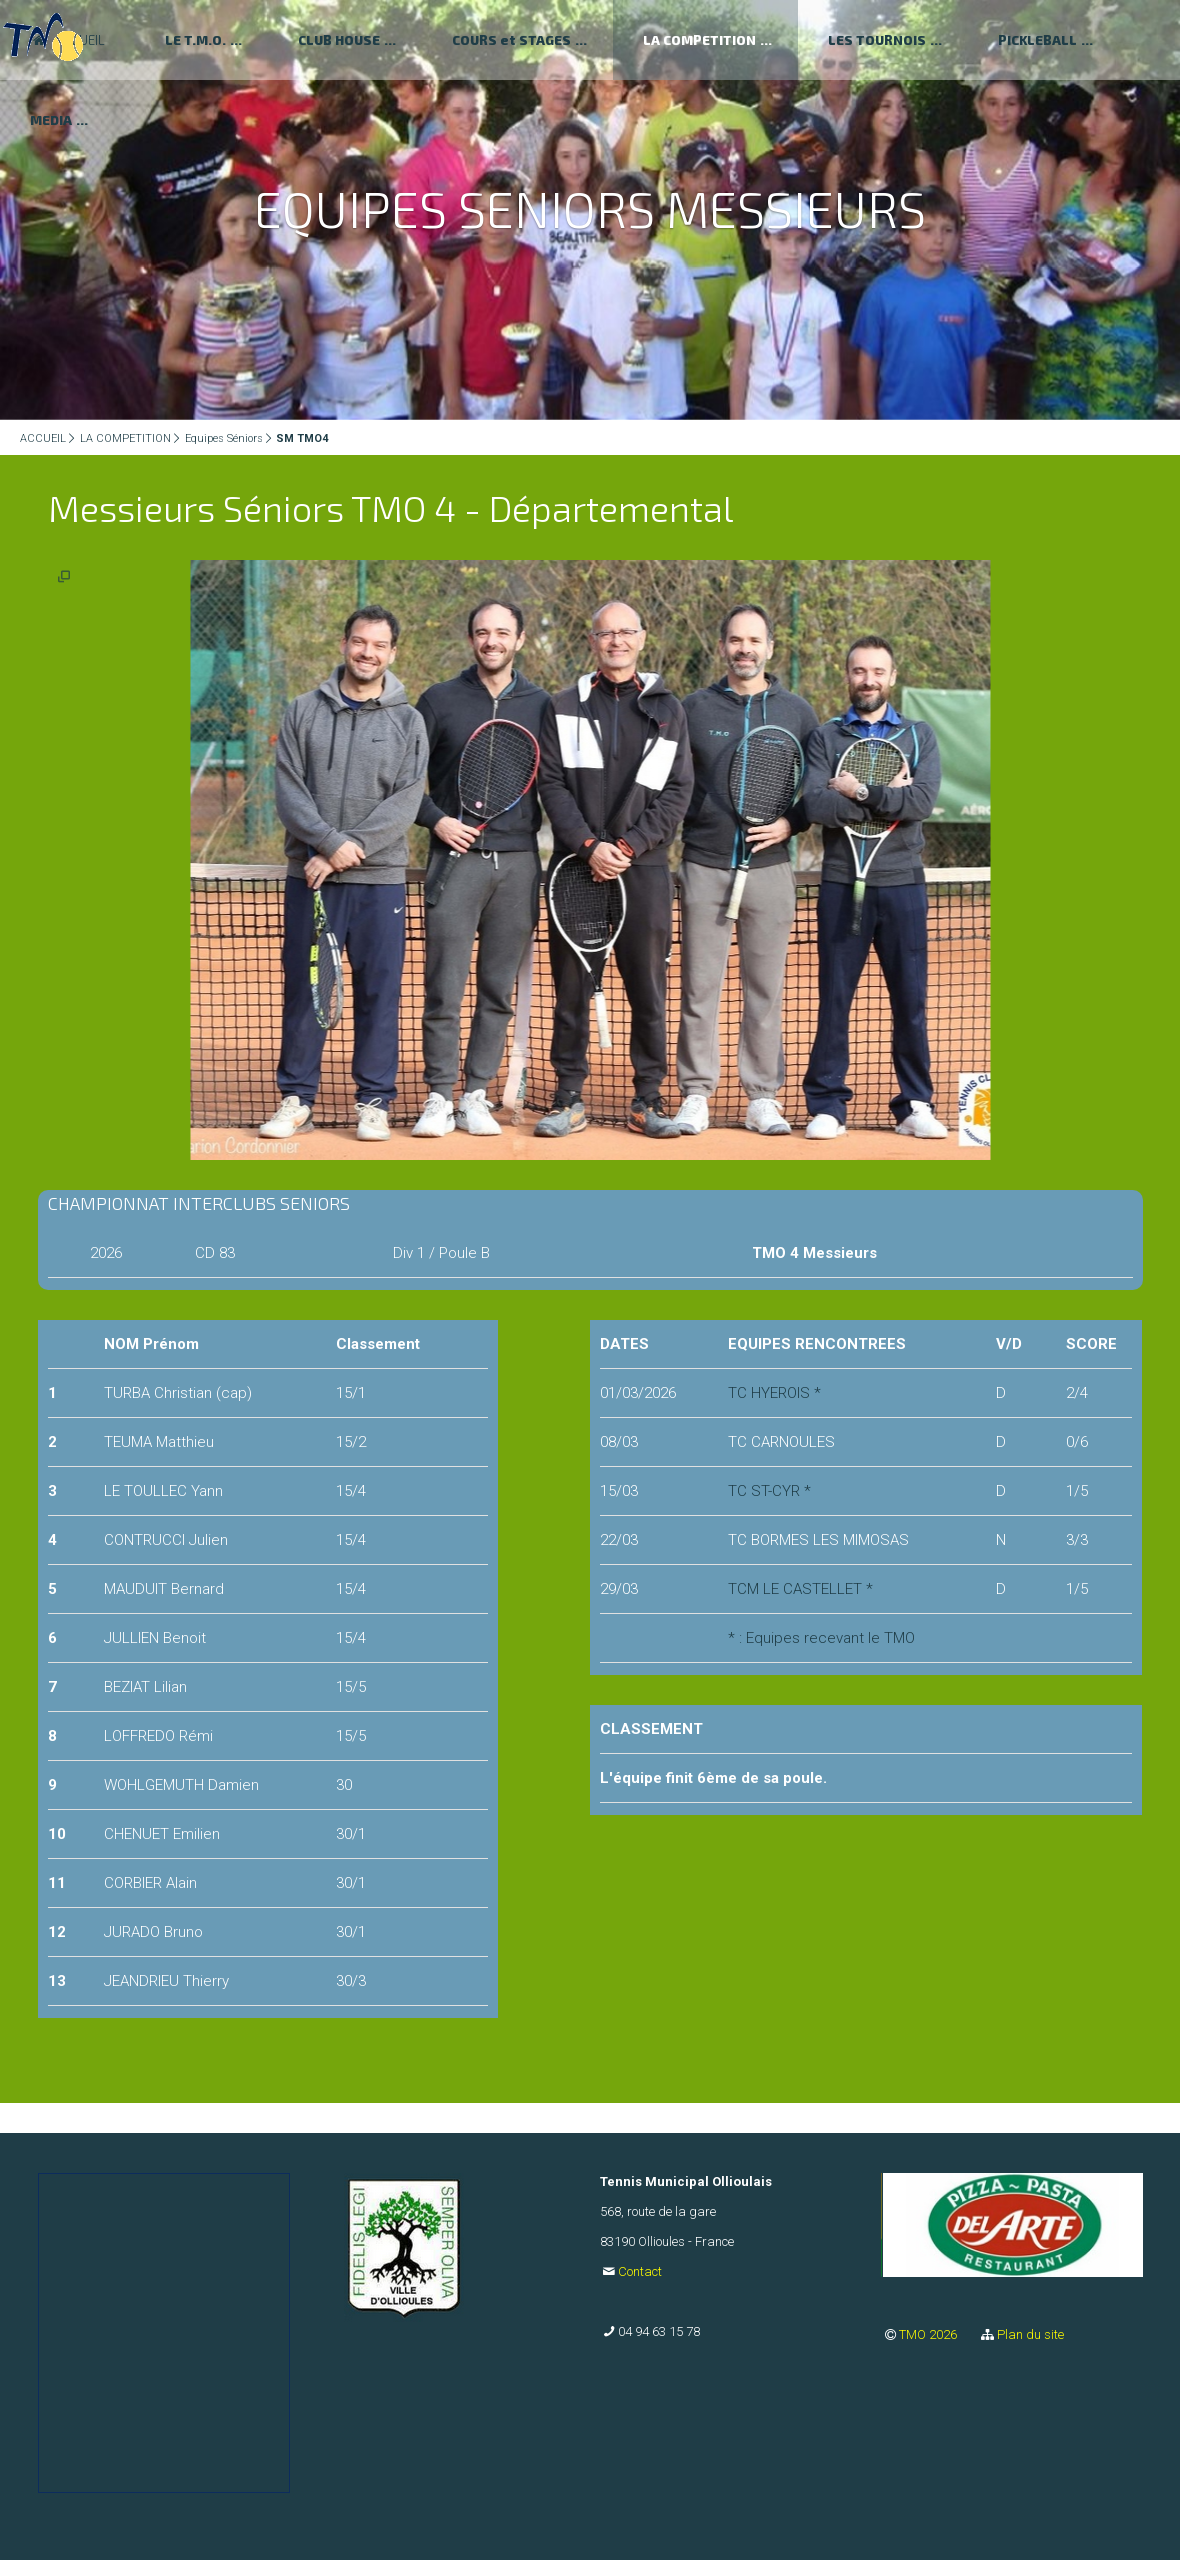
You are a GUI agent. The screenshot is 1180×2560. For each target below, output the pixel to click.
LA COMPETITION (699, 40)
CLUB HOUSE (339, 40)
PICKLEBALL (1037, 40)
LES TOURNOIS (877, 40)
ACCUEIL (43, 438)
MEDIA (51, 120)
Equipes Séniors (224, 438)
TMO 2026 (929, 2334)
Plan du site (1030, 2334)
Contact (640, 2271)
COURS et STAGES (511, 40)
